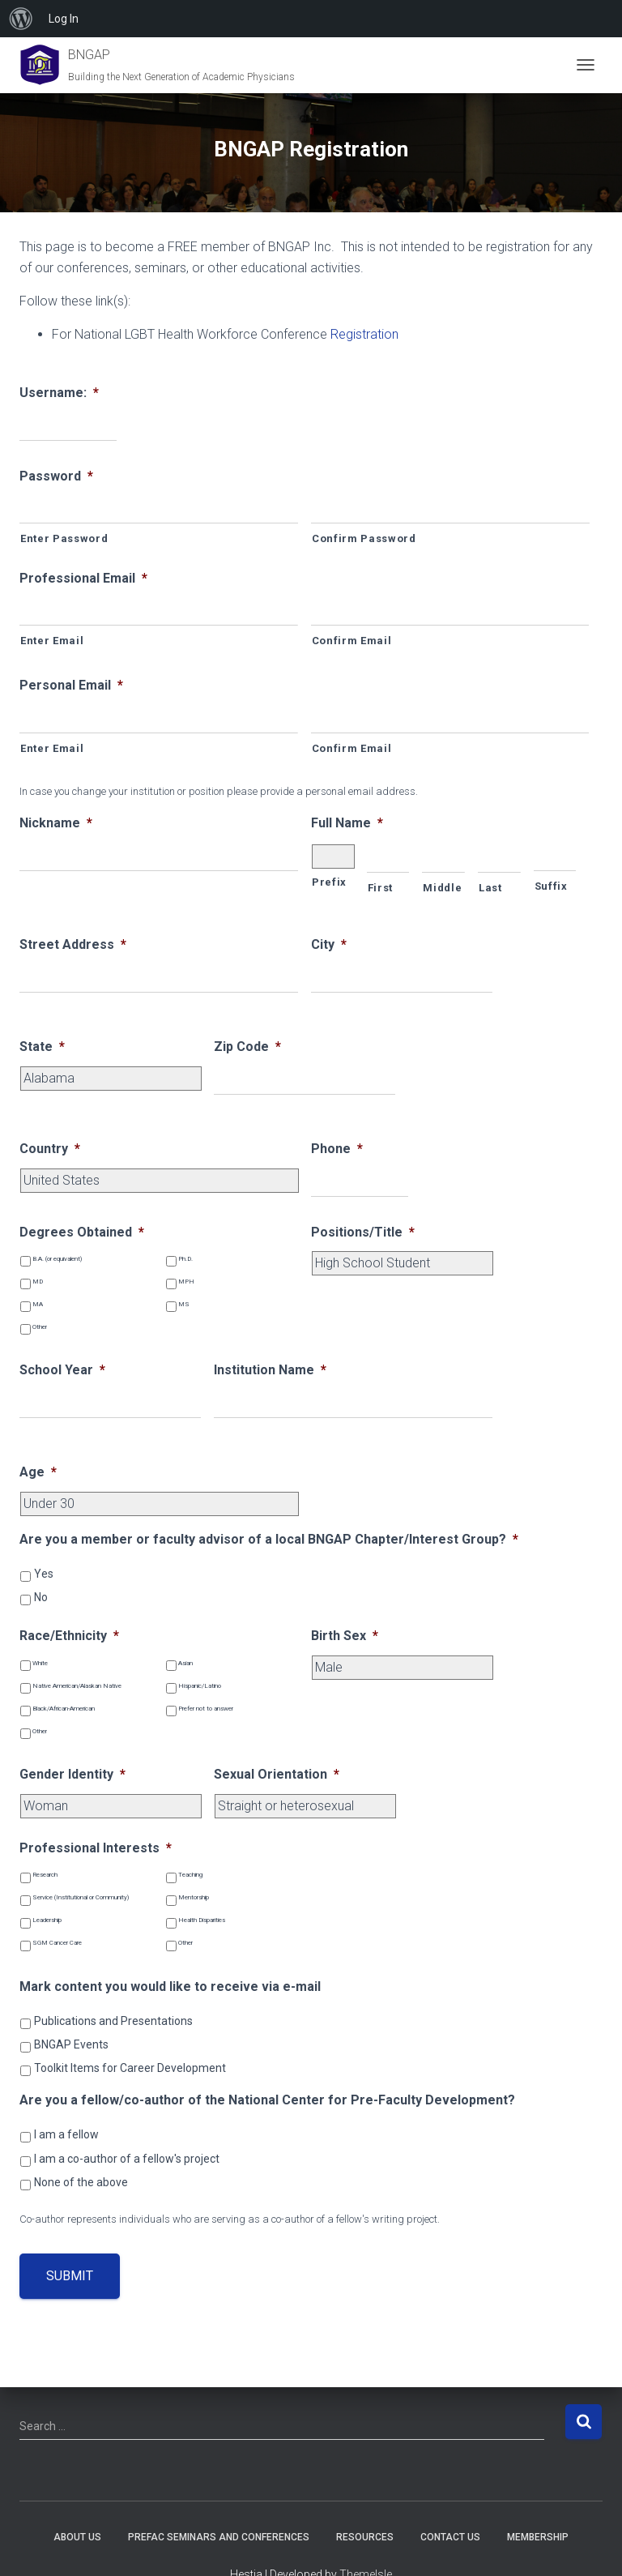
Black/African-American (63, 1708)
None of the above (81, 2182)
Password (56, 476)
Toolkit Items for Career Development (130, 2067)
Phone (337, 1148)
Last (490, 888)
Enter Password (64, 538)
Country (49, 1148)
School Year (62, 1370)
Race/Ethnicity (69, 1635)
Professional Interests (95, 1848)
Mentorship (193, 1897)
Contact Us (450, 2537)
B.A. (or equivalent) (57, 1258)
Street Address (72, 944)
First (380, 888)
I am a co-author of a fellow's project (126, 2158)
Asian (185, 1663)
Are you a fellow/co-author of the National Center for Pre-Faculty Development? (267, 2100)
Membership (538, 2537)
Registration (364, 334)
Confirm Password (364, 538)
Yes (43, 1573)
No (41, 1597)
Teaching (190, 1874)
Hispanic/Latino (199, 1686)
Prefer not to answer (205, 1708)
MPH (186, 1281)
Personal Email (71, 685)
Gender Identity (72, 1774)
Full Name (347, 823)
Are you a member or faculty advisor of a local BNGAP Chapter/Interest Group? (268, 1539)
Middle (442, 888)
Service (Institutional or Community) (80, 1897)
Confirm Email (352, 640)
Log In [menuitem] (64, 18)
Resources (365, 2537)
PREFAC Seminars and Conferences (218, 2537)
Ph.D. (185, 1258)
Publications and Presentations (113, 2020)
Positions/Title (363, 1232)
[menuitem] (21, 18)
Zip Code (247, 1046)
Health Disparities (201, 1920)
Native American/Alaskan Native (76, 1686)
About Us (77, 2537)
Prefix (329, 882)
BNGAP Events (71, 2044)
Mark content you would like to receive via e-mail (170, 1986)
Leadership (47, 1920)
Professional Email (83, 578)
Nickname (55, 823)
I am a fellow (66, 2134)
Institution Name (270, 1370)
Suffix (551, 886)
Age (38, 1472)
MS (184, 1304)
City (329, 944)
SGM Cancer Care (57, 1942)
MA (37, 1304)
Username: (59, 392)
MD (37, 1281)
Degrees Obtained (81, 1232)
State (42, 1046)
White (40, 1663)
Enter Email (51, 640)
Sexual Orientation (276, 1774)
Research (45, 1874)
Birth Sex (344, 1635)
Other (39, 1327)
